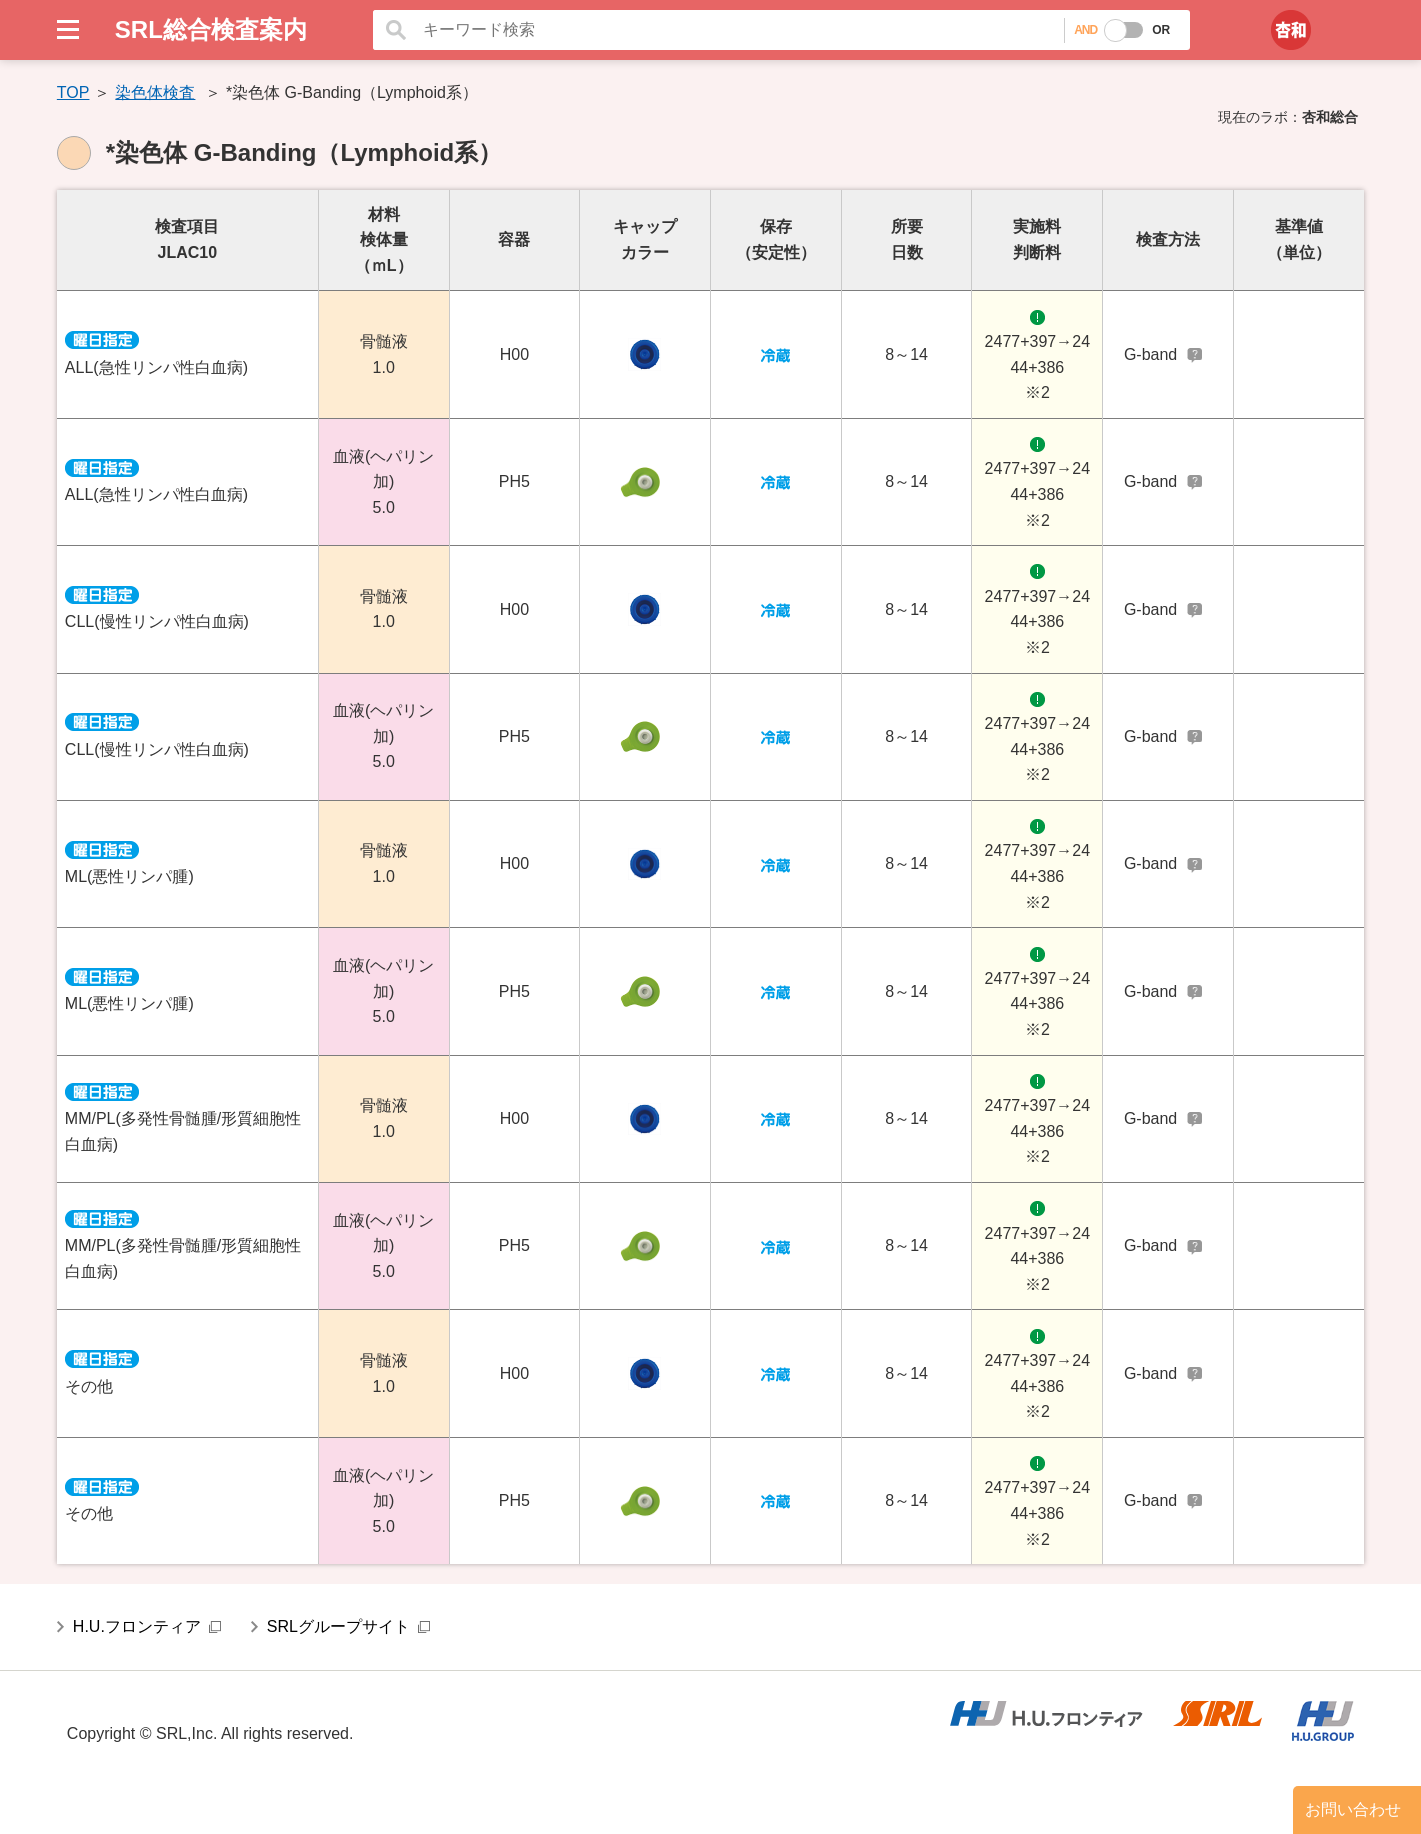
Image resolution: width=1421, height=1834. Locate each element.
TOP (73, 92)
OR (1161, 30)
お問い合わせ (1353, 1809)
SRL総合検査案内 (211, 29)
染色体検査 (155, 92)
